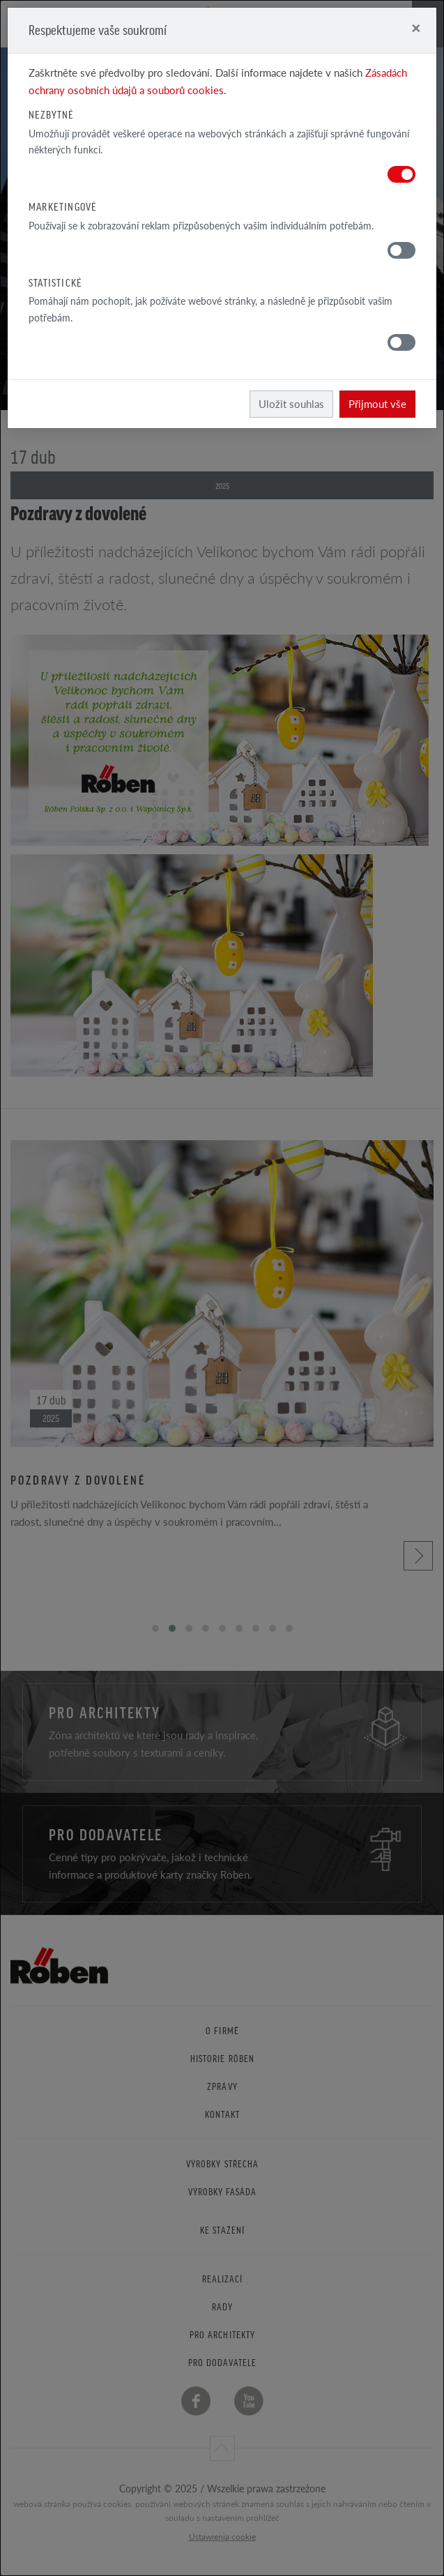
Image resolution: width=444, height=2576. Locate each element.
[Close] (415, 28)
